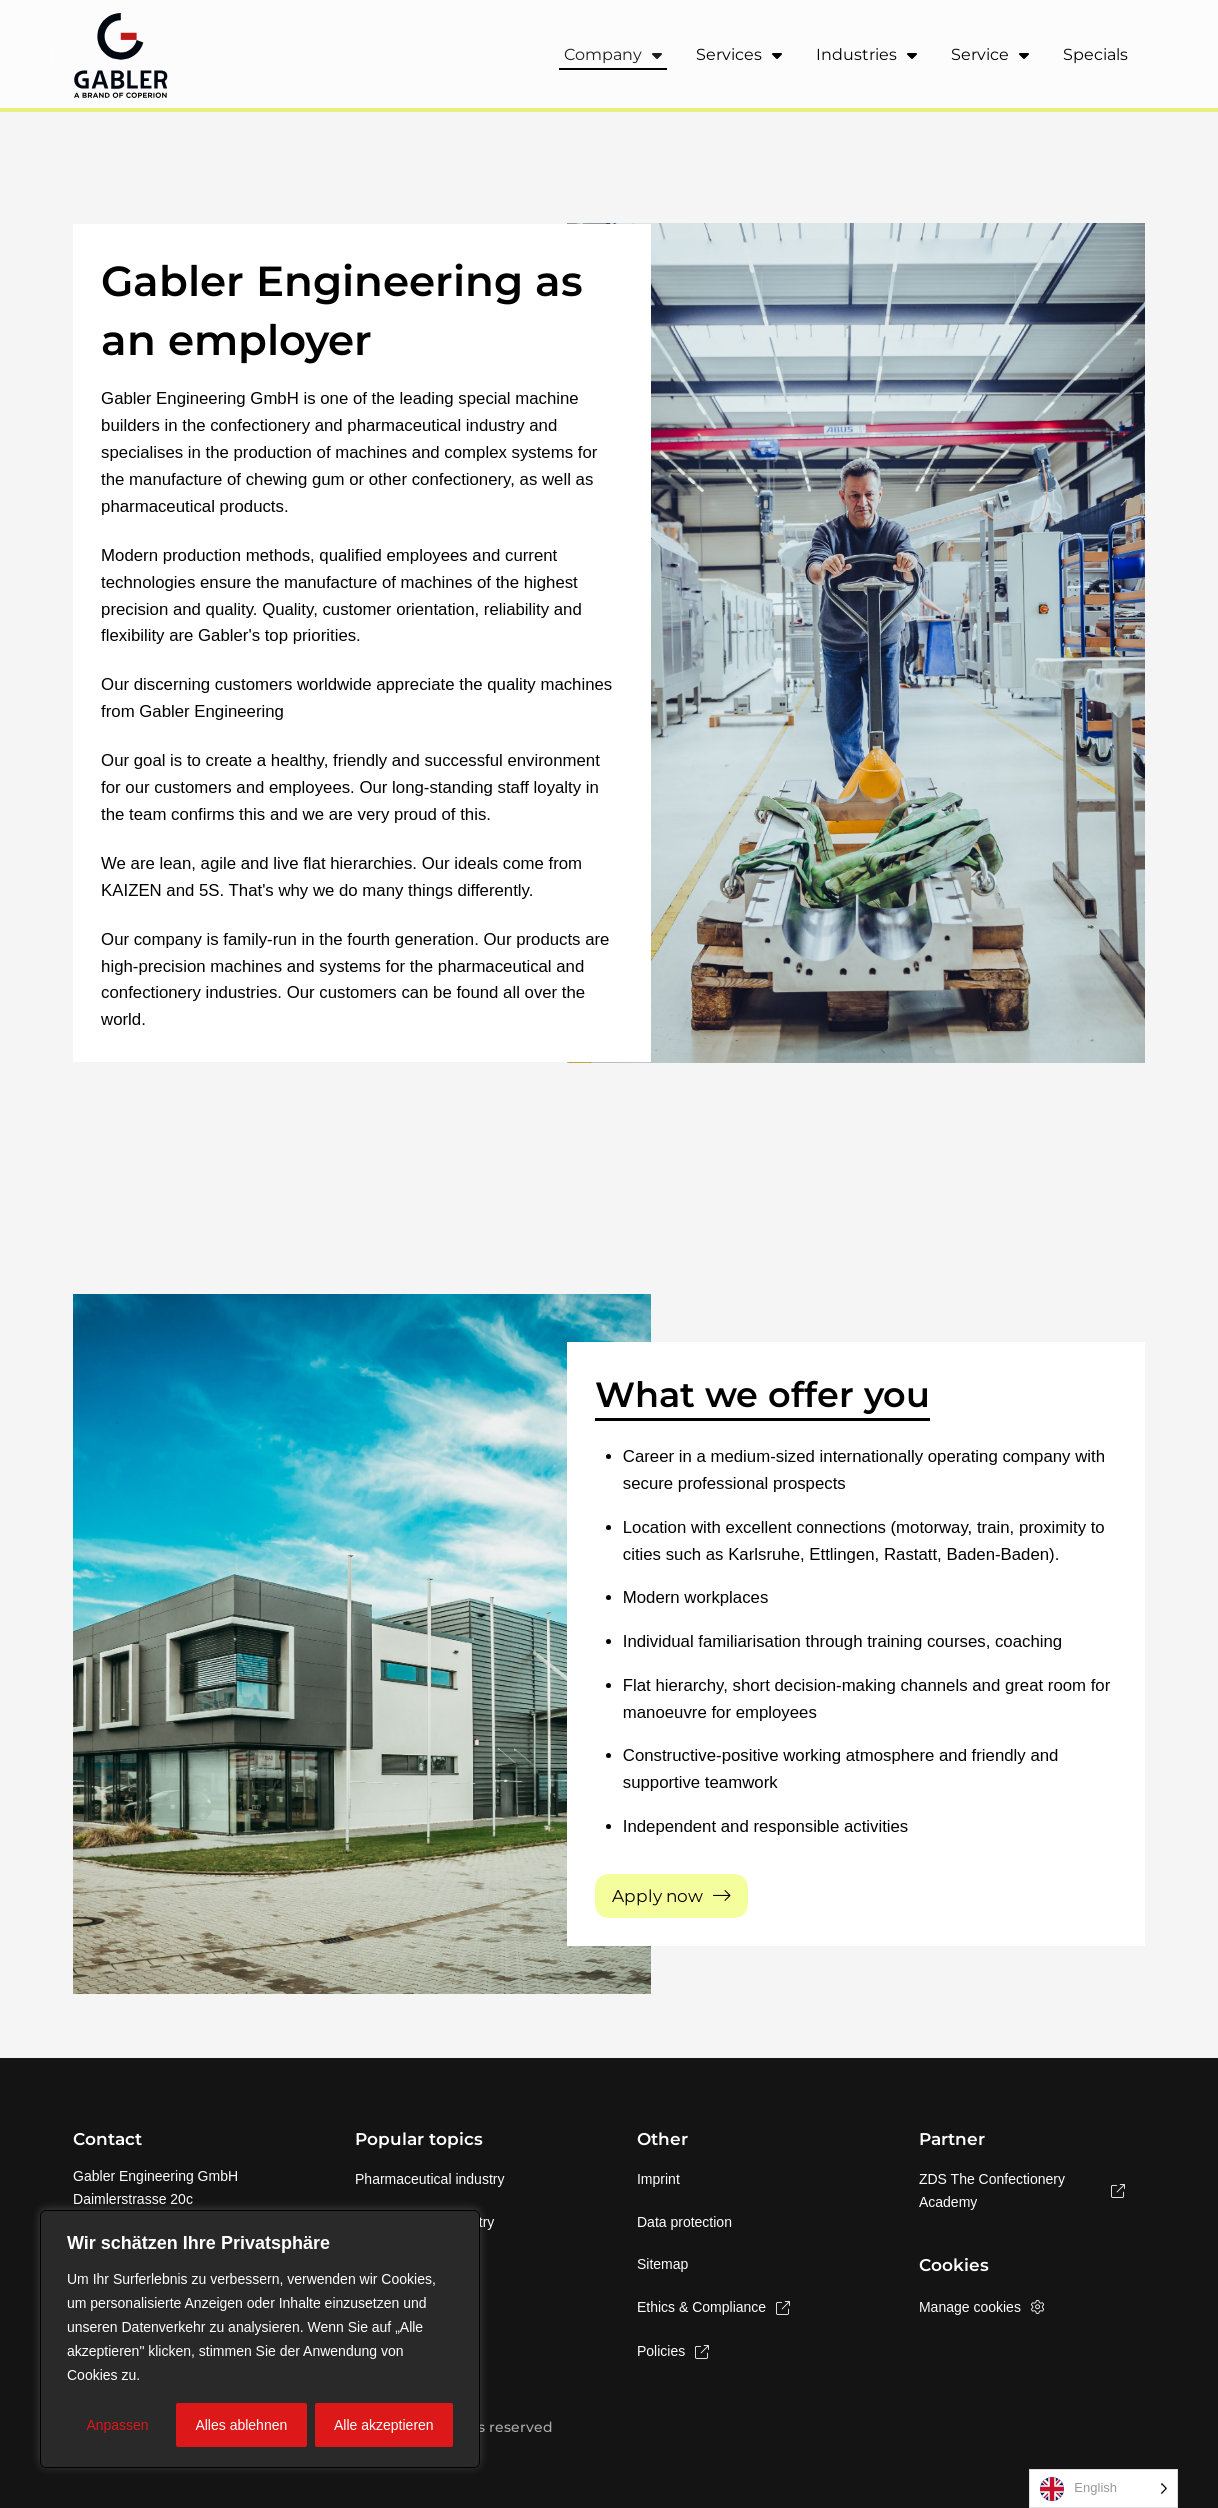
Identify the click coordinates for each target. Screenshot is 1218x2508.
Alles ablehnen (241, 2425)
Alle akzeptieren (384, 2425)
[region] (260, 2339)
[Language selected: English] (1103, 2488)
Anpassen (117, 2425)
